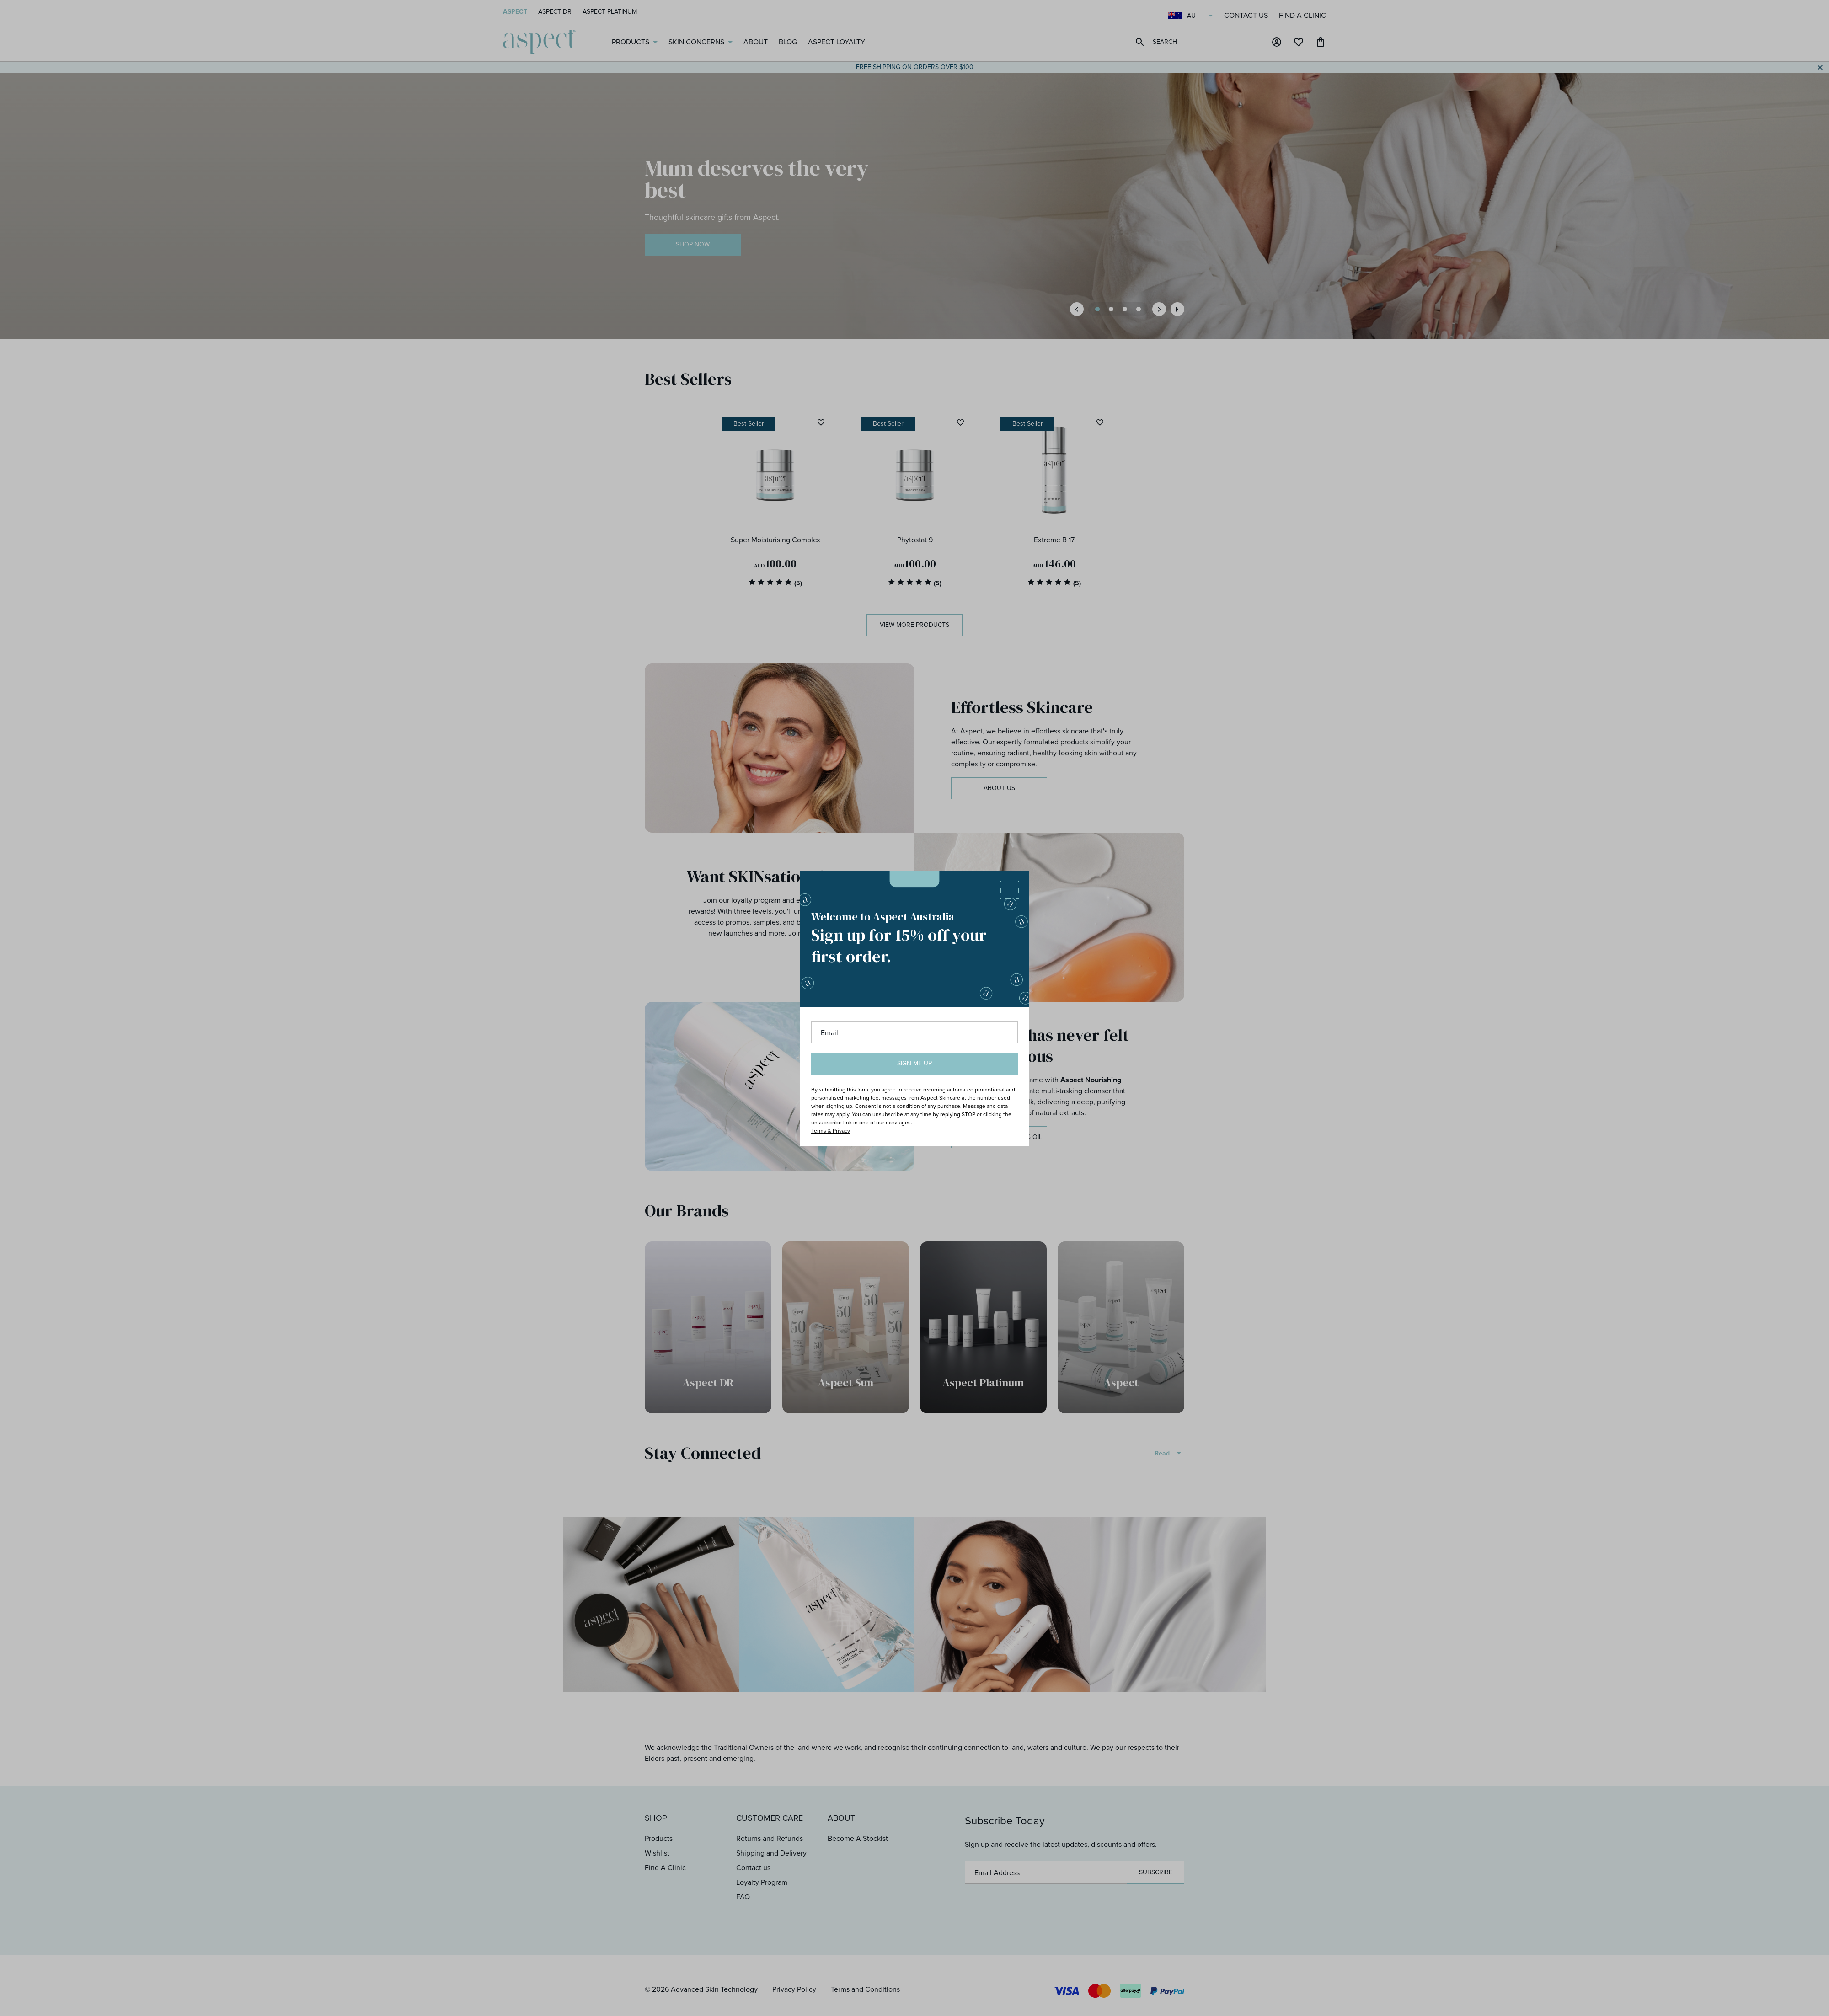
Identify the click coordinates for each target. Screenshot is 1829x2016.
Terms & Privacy (830, 1131)
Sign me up (914, 1063)
